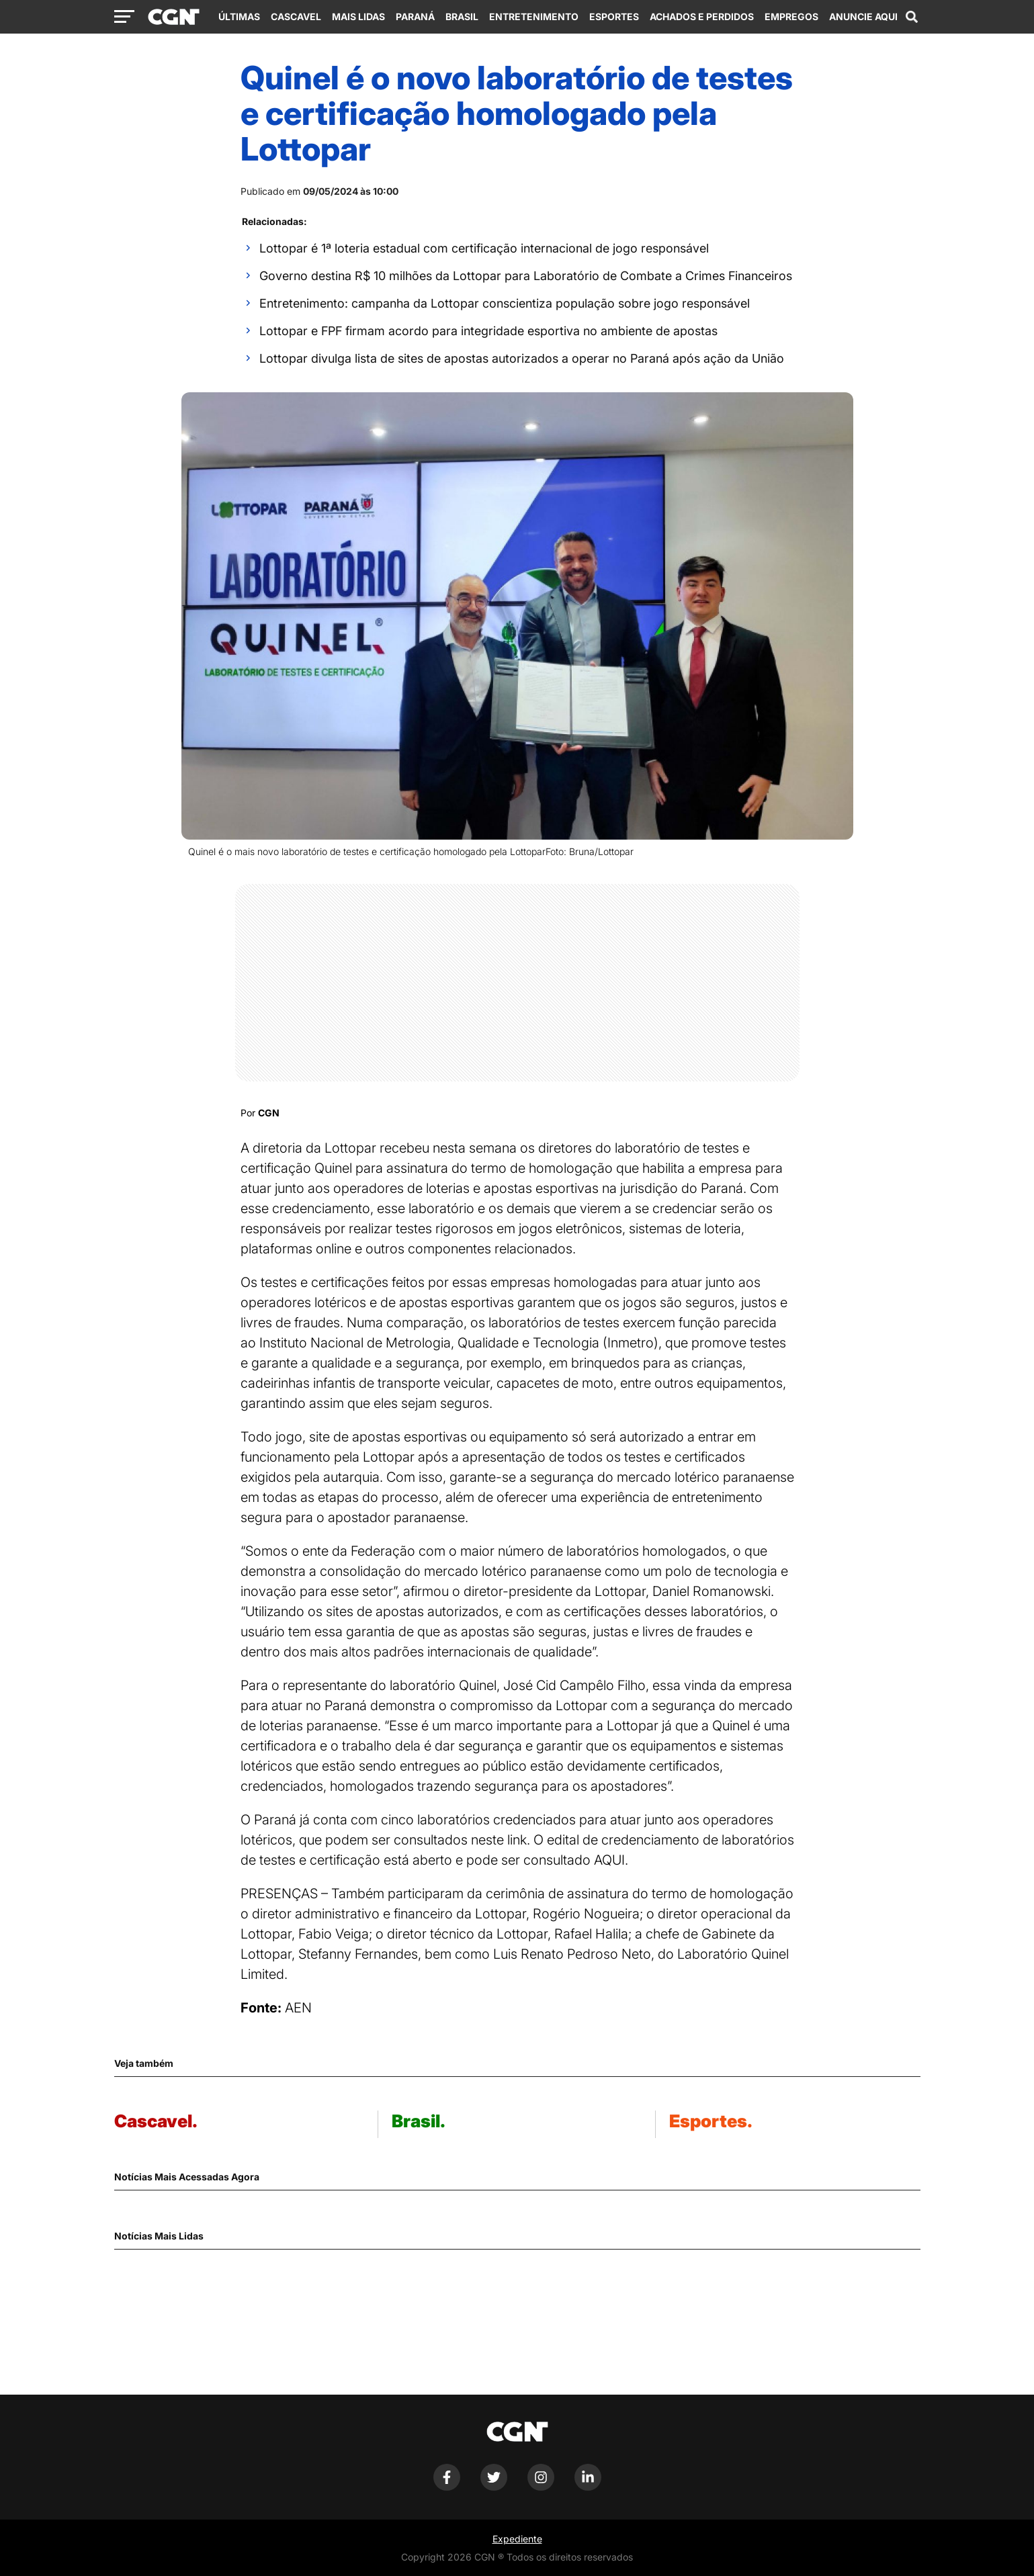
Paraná (415, 16)
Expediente (517, 2538)
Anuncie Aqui (863, 16)
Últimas (239, 16)
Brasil (461, 16)
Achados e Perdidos (702, 16)
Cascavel (296, 16)
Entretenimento (533, 16)
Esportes (614, 16)
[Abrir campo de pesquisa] (911, 17)
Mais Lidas (358, 16)
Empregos (791, 16)
